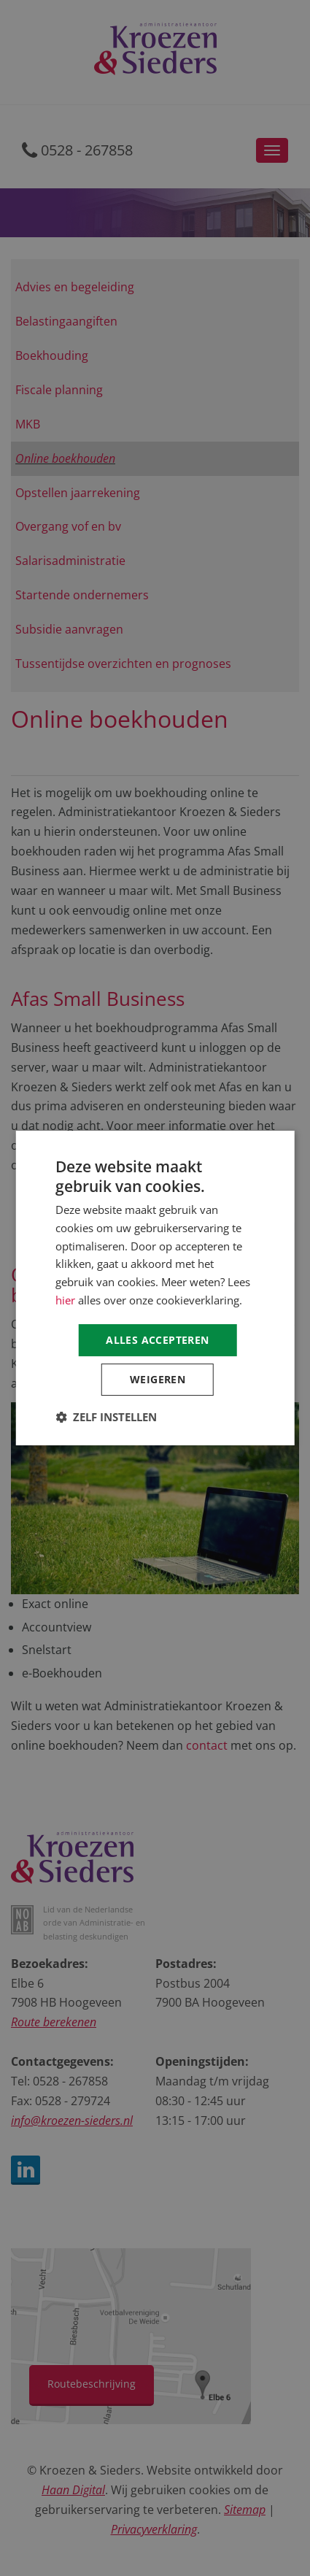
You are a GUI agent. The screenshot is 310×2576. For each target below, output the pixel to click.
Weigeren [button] (157, 1379)
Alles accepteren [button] (157, 1340)
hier (65, 1300)
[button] (106, 1416)
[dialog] (155, 1288)
